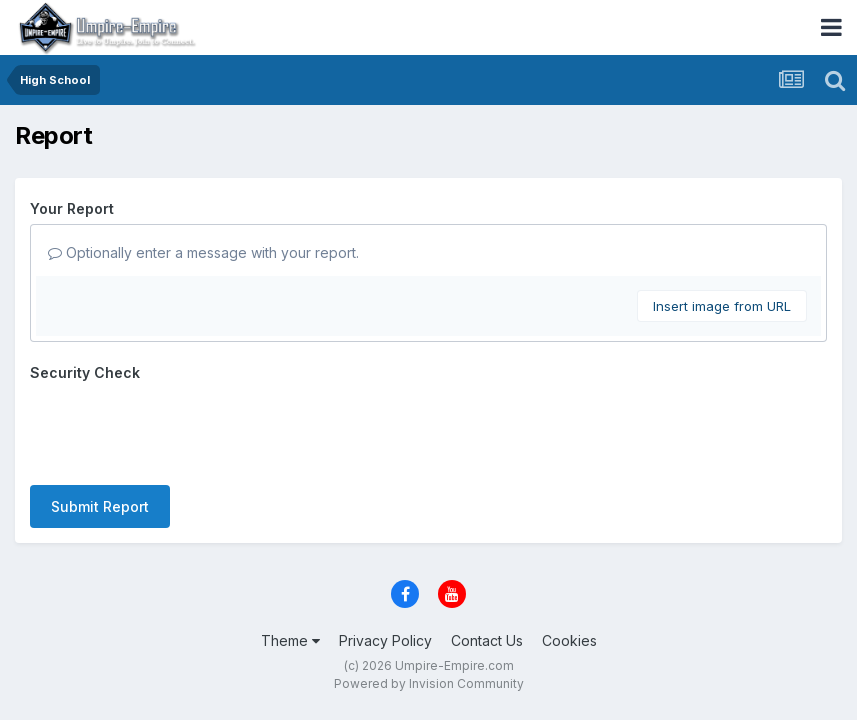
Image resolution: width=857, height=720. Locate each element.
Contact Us (487, 640)
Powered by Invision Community (429, 683)
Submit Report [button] (100, 506)
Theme (290, 640)
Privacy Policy (385, 640)
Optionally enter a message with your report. (203, 252)
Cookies (569, 640)
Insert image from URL (722, 306)
